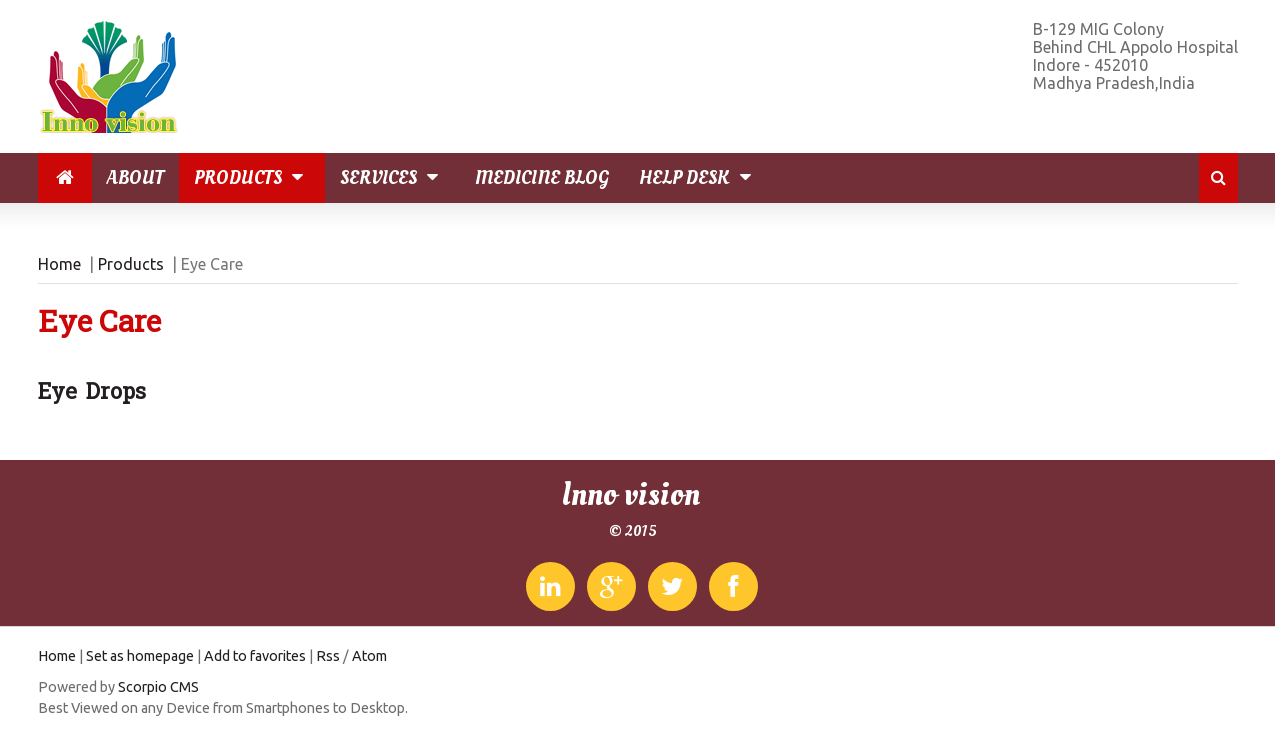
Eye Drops (92, 390)
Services (392, 178)
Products (252, 178)
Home (59, 264)
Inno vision (630, 495)
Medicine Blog (542, 178)
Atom (369, 656)
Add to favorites (255, 656)
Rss (328, 656)
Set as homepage (140, 656)
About (135, 178)
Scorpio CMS (158, 687)
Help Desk (698, 178)
